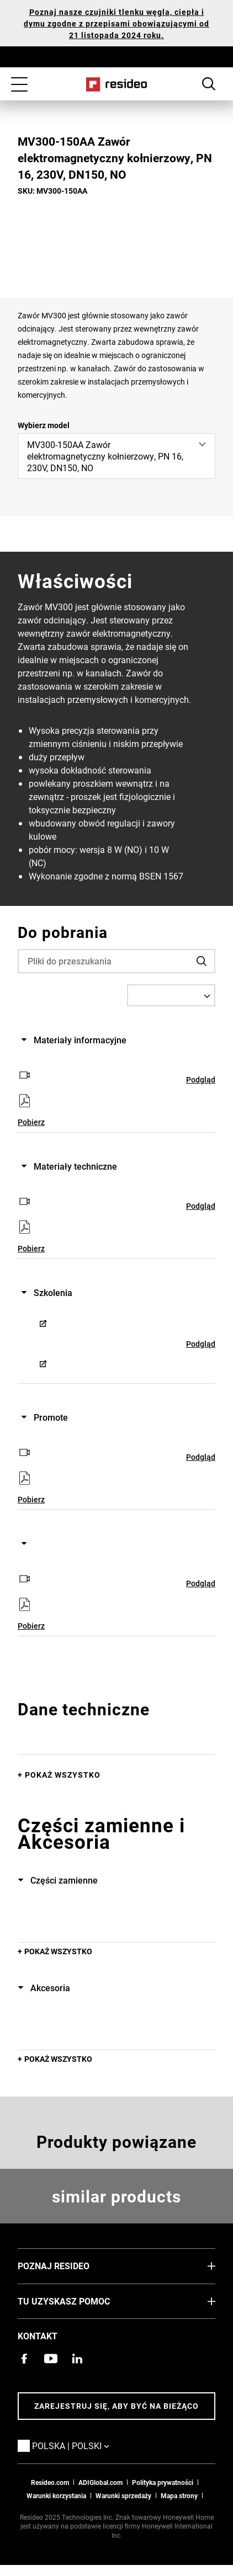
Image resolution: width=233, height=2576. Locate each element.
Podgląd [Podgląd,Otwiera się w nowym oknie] (200, 1079)
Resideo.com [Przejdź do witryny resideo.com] (50, 2482)
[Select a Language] (171, 995)
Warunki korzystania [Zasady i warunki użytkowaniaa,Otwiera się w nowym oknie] (56, 2495)
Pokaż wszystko (62, 1774)
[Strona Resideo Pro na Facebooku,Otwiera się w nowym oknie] (24, 2359)
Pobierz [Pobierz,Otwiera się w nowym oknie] (31, 1122)
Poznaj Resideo (70, 2265)
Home (116, 84)
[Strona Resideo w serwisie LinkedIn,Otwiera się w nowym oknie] (77, 2359)
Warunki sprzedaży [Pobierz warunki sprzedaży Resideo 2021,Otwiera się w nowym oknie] (123, 2495)
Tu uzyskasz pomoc (80, 2301)
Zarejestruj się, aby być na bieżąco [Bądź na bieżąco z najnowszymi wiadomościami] (116, 2406)
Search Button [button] (208, 83)
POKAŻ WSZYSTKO (58, 1951)
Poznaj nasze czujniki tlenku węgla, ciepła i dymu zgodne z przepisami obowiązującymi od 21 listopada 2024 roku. (116, 23)
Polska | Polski (87, 2445)
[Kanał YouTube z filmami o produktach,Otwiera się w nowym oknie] (50, 2359)
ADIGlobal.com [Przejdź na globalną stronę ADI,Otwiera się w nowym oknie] (100, 2482)
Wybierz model (44, 425)
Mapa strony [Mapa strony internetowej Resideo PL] (179, 2495)
